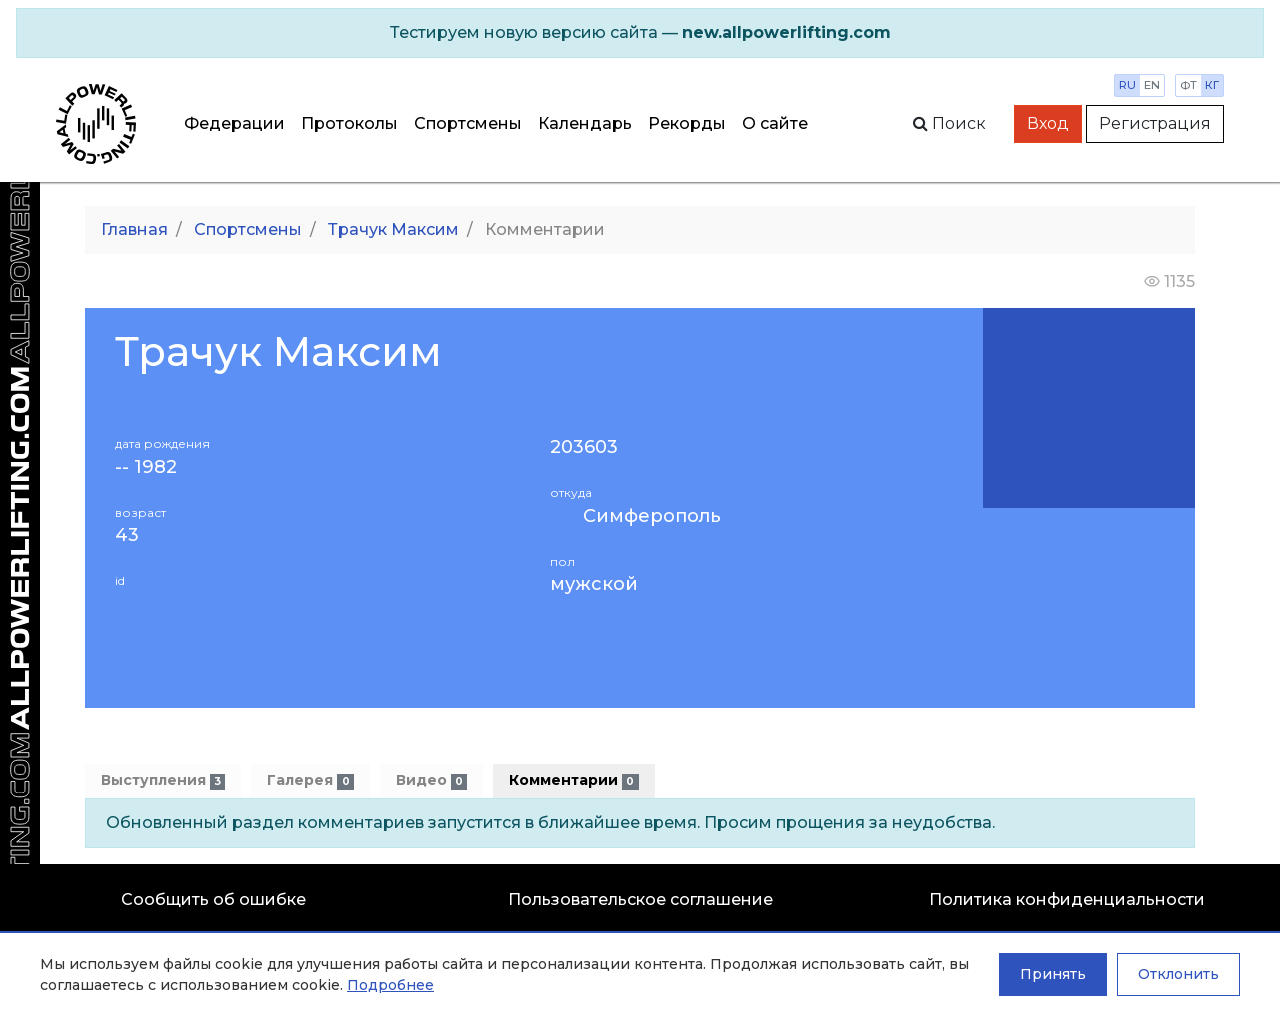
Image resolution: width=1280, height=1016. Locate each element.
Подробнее (390, 985)
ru (1127, 85)
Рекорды (687, 123)
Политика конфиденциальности (1067, 899)
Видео (431, 780)
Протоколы (349, 123)
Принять (1053, 974)
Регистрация (1155, 123)
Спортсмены (468, 123)
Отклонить (1178, 974)
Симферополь (652, 516)
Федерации (234, 123)
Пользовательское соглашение (640, 899)
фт (1188, 85)
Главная (134, 229)
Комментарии (573, 780)
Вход (1048, 123)
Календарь (585, 123)
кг (1212, 85)
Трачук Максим (393, 229)
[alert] (640, 33)
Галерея (310, 780)
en (1152, 85)
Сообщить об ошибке (213, 899)
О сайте (775, 123)
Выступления (163, 780)
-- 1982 (146, 467)
